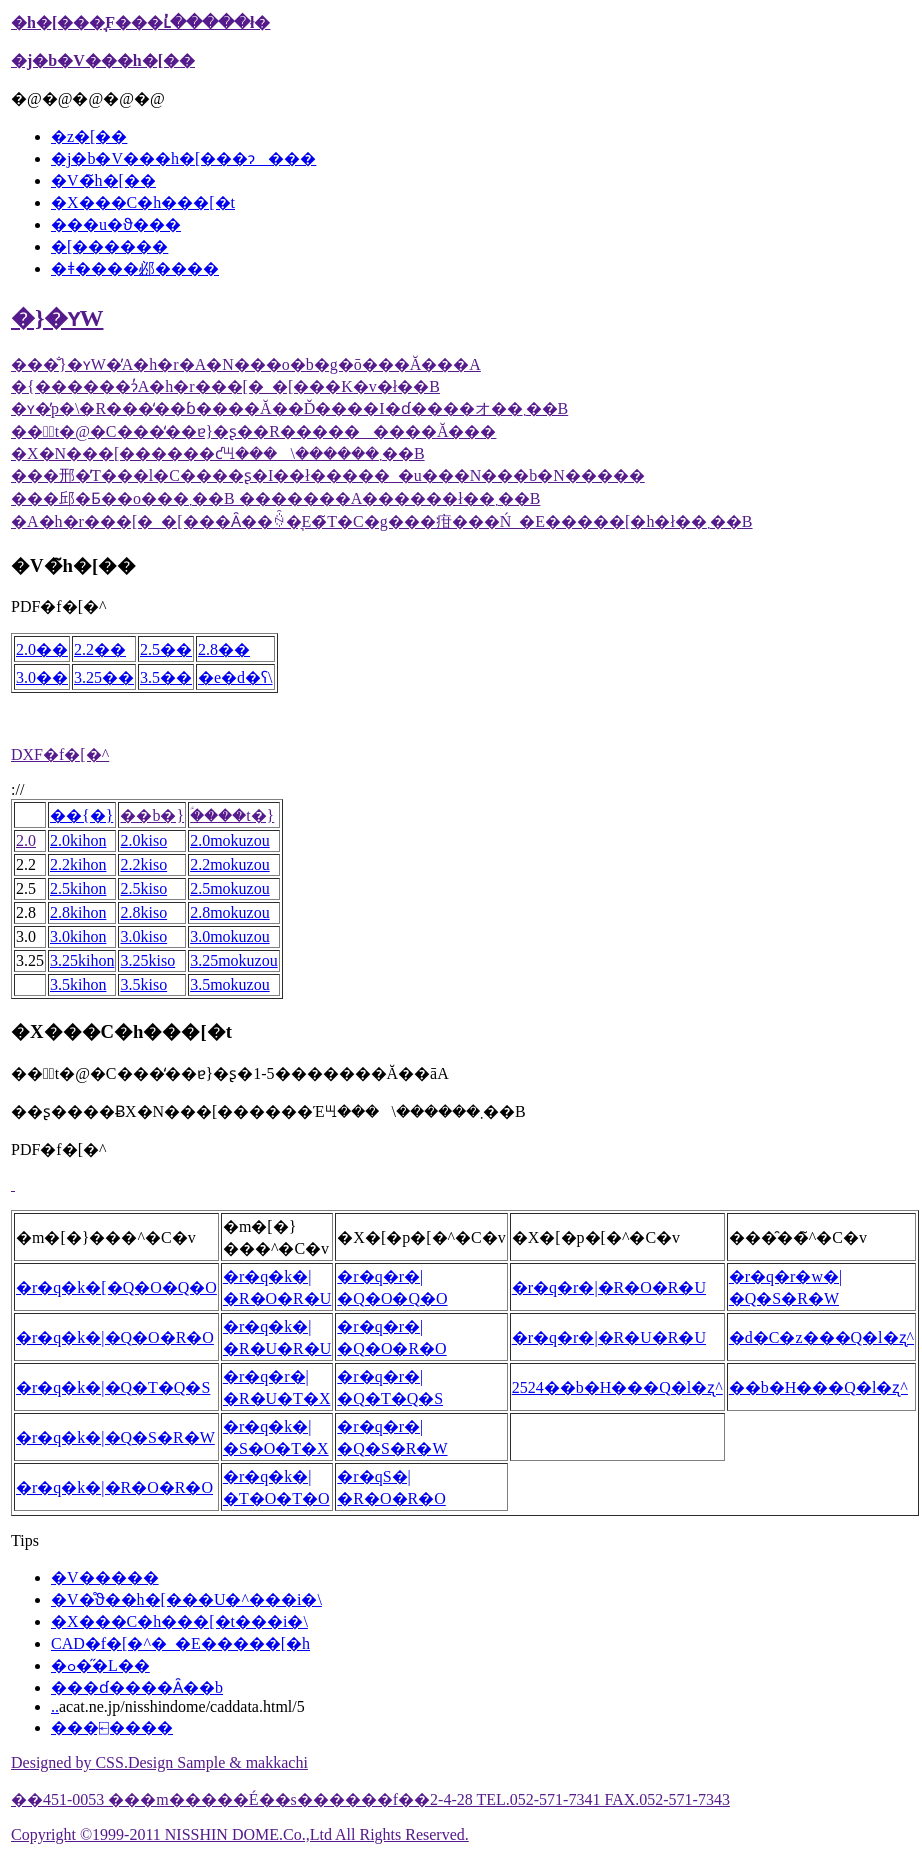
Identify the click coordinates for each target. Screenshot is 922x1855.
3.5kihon (78, 984)
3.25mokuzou (234, 960)
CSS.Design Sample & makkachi (201, 1762)
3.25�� (104, 677)
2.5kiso (143, 888)
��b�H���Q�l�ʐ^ (818, 1387)
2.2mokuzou (230, 864)
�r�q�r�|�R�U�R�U (609, 1337)
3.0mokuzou (230, 936)
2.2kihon (78, 864)
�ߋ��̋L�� (100, 1665)
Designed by (53, 1762)
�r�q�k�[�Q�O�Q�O (116, 1287)
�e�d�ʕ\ (235, 677)
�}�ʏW (57, 318)
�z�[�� (89, 136)
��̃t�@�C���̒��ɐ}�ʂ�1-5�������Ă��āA (230, 1073)
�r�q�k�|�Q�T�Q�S (113, 1387)
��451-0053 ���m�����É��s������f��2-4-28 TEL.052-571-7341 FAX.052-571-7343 (370, 1799)
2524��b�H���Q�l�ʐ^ (617, 1387)
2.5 (26, 888)
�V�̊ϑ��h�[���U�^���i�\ (186, 1599)
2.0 (26, 840)
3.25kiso (147, 960)
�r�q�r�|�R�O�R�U (609, 1287)
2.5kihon (78, 888)
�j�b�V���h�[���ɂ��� (183, 158)
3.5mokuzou (230, 984)
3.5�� (166, 677)
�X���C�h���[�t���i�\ (179, 1621)
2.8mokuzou (230, 912)
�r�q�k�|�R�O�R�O (114, 1487)
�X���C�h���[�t (143, 202)
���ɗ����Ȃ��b (137, 1687)
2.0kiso (143, 840)
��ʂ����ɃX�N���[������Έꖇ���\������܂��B (268, 1111)
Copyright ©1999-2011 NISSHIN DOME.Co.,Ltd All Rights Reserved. (240, 1834)
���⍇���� (112, 1727)
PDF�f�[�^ (59, 606)
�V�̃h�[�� (103, 180)
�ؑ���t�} (232, 815)
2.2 (26, 864)
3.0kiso (143, 936)
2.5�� (166, 649)
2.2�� (100, 649)
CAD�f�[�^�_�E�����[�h (180, 1643)
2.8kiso (143, 912)
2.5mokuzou (230, 888)
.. (55, 1706)
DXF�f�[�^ (60, 754)
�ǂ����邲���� (135, 268)
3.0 (26, 936)
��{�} (81, 815)
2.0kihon (78, 840)
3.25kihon (82, 960)
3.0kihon (78, 936)
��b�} (152, 815)
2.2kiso (143, 864)
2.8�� (224, 649)
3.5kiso (143, 984)
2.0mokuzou (230, 840)
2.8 (26, 912)
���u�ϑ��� (116, 224)
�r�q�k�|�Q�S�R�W (115, 1437)
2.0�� (42, 649)
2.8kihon (78, 912)
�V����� (105, 1577)
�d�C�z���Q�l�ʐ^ (821, 1337)
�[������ (109, 246)
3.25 (30, 960)
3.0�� (42, 677)
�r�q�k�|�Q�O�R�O (115, 1337)
